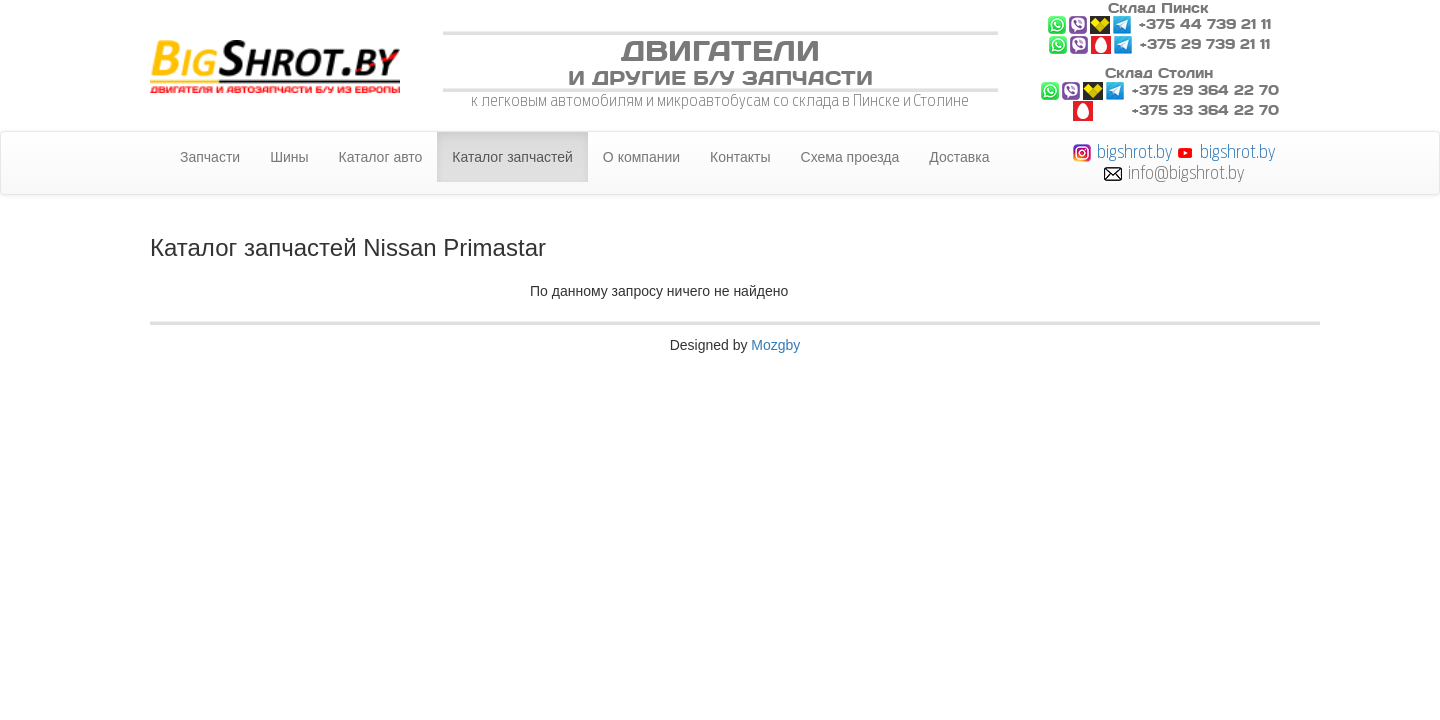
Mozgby (775, 345)
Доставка (959, 157)
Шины (289, 157)
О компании (641, 157)
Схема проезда (850, 157)
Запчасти (210, 157)
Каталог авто (381, 157)
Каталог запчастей (512, 157)
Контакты (740, 157)
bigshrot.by (1134, 151)
